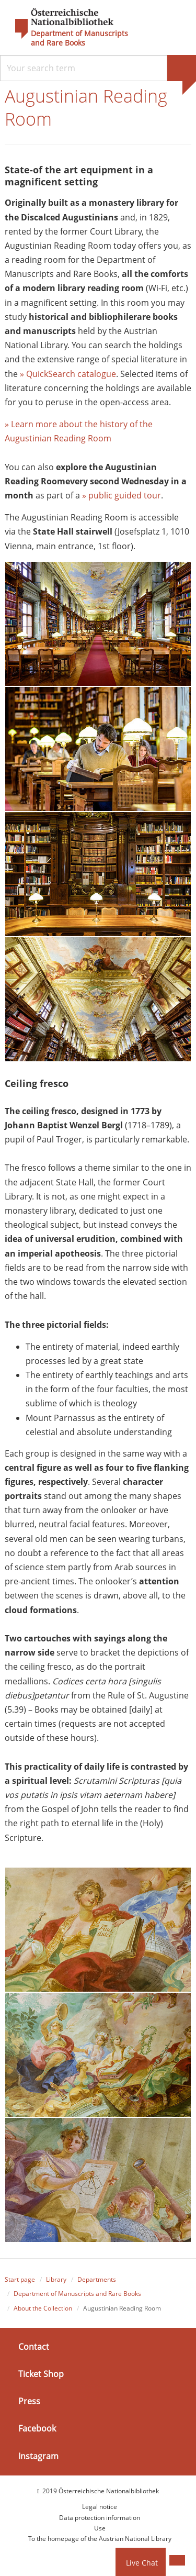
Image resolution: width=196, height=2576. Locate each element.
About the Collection (43, 2308)
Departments (96, 2279)
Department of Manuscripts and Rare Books (79, 38)
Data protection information (99, 2517)
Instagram (38, 2455)
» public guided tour (121, 495)
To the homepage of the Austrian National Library (99, 2538)
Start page (20, 2279)
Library (56, 2279)
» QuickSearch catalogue (68, 374)
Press (29, 2401)
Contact (33, 2346)
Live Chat (142, 2563)
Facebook (37, 2428)
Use (100, 2528)
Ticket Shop (41, 2374)
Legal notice (99, 2506)
